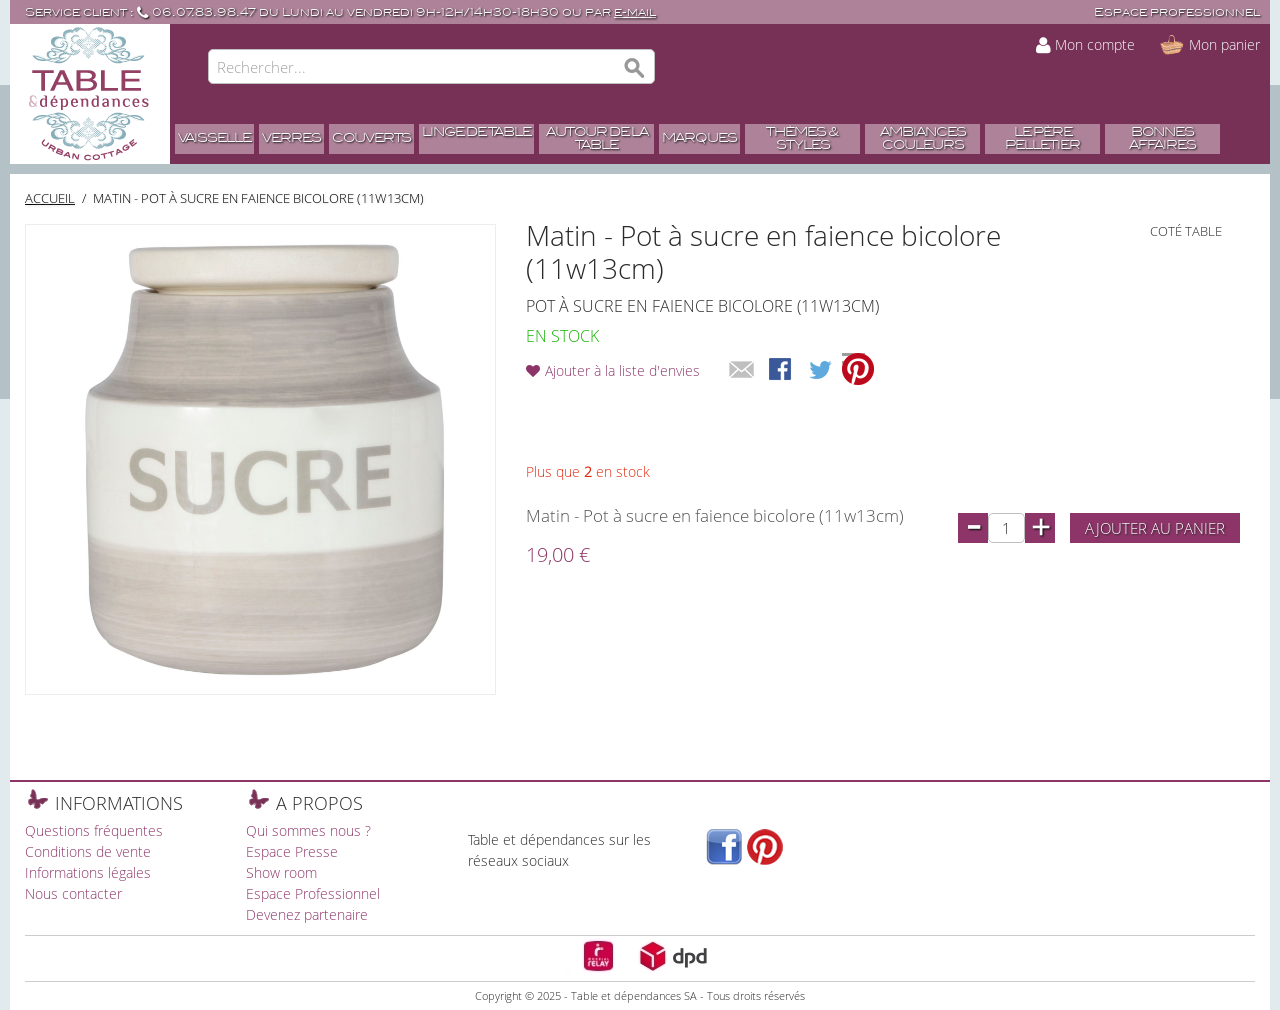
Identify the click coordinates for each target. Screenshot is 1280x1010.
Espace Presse (292, 851)
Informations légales (88, 872)
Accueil (50, 198)
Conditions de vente (88, 851)
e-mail (635, 12)
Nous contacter (73, 893)
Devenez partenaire (307, 914)
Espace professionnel (1177, 12)
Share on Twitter (822, 371)
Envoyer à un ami (742, 371)
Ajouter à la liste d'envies (622, 370)
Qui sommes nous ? (308, 830)
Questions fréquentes (94, 830)
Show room (281, 872)
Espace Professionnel (313, 893)
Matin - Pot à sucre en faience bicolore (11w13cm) (258, 198)
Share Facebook (782, 371)
